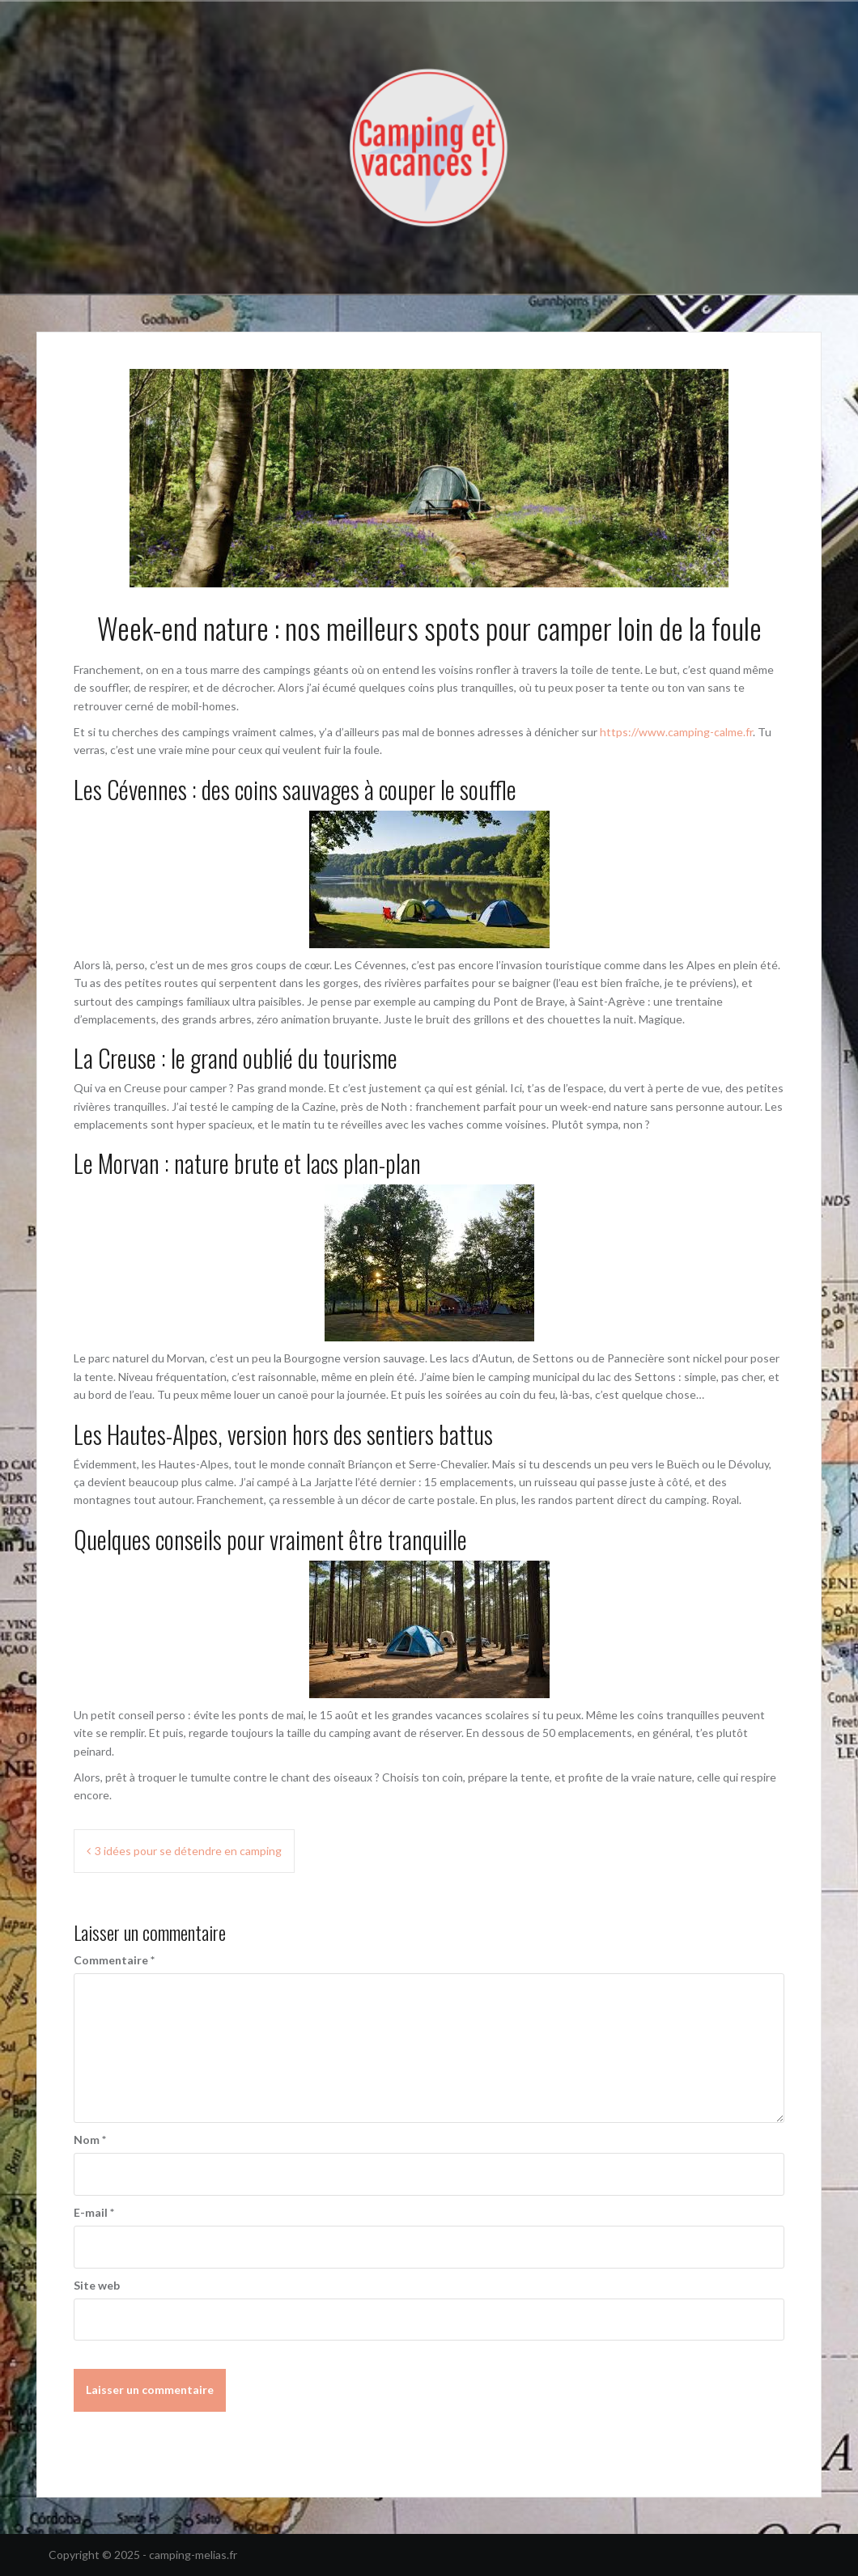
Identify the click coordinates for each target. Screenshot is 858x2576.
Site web (97, 2285)
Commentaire (114, 1960)
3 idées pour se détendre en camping (188, 1851)
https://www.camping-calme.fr (676, 732)
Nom (90, 2139)
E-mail (94, 2212)
